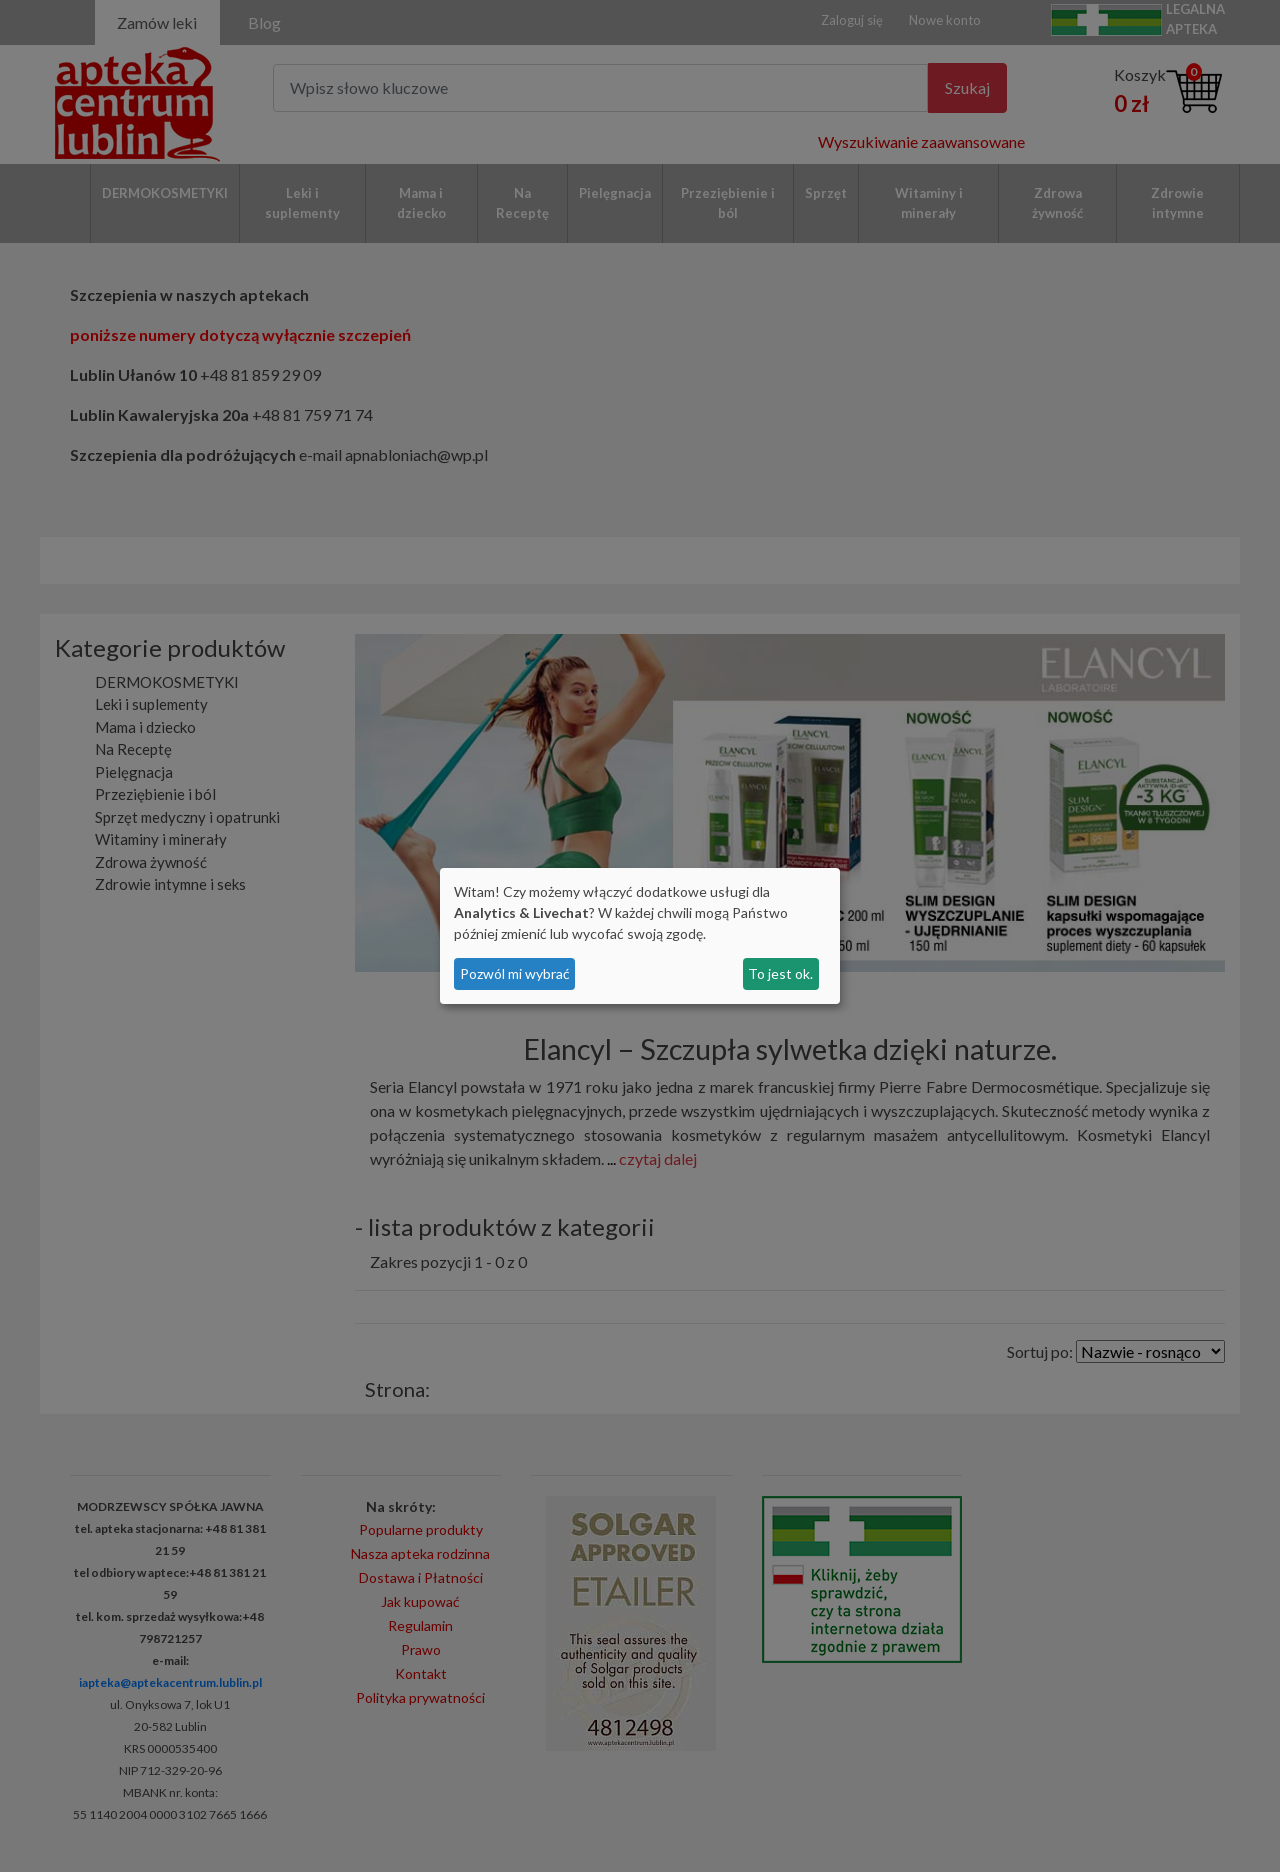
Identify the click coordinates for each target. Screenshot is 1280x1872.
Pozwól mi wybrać (515, 973)
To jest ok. (780, 973)
